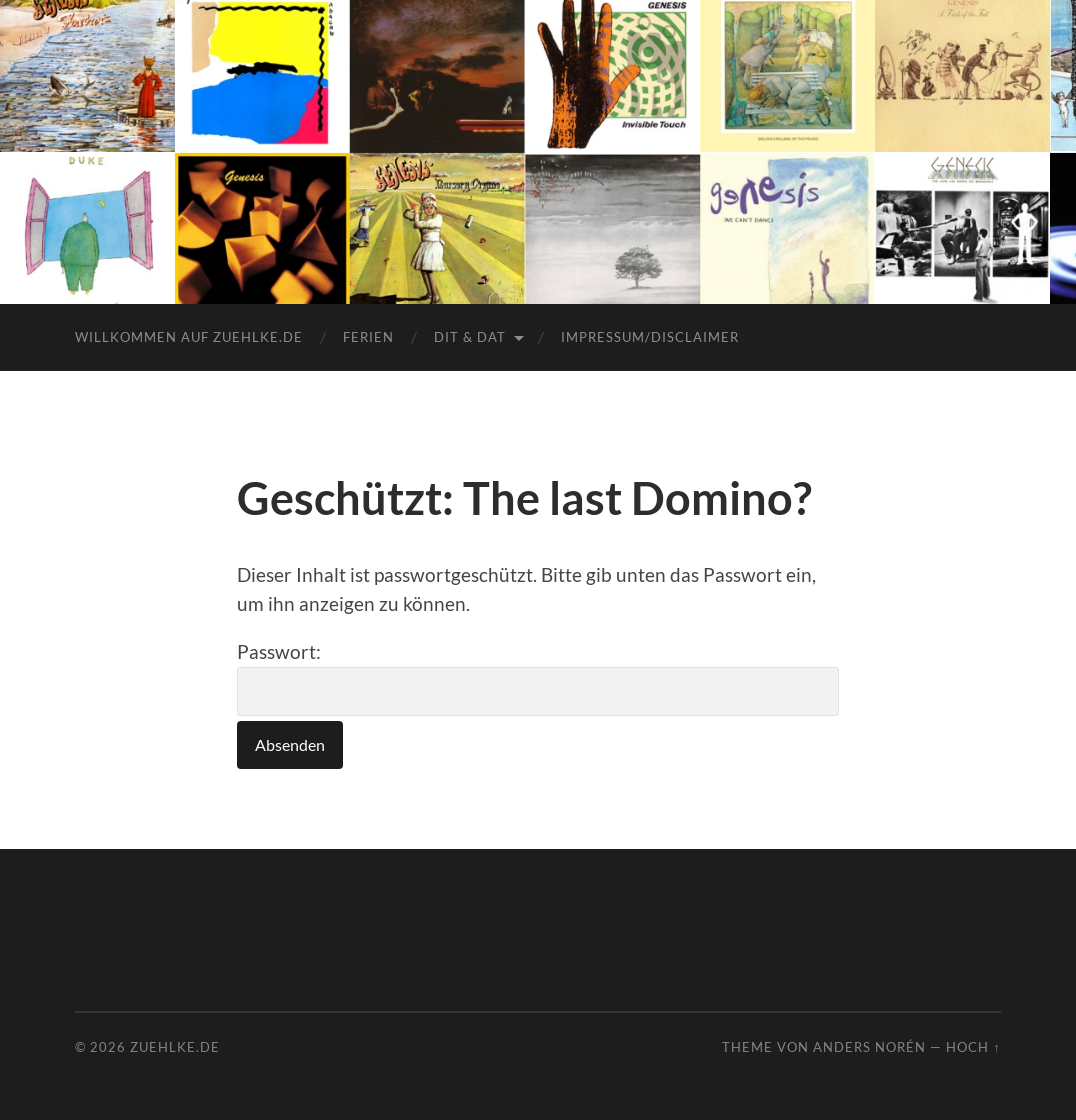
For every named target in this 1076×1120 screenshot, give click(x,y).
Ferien (368, 337)
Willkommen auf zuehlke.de (189, 337)
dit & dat (470, 337)
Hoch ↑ (973, 1047)
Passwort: (537, 678)
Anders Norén (869, 1047)
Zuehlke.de (175, 1047)
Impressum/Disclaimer (650, 337)
